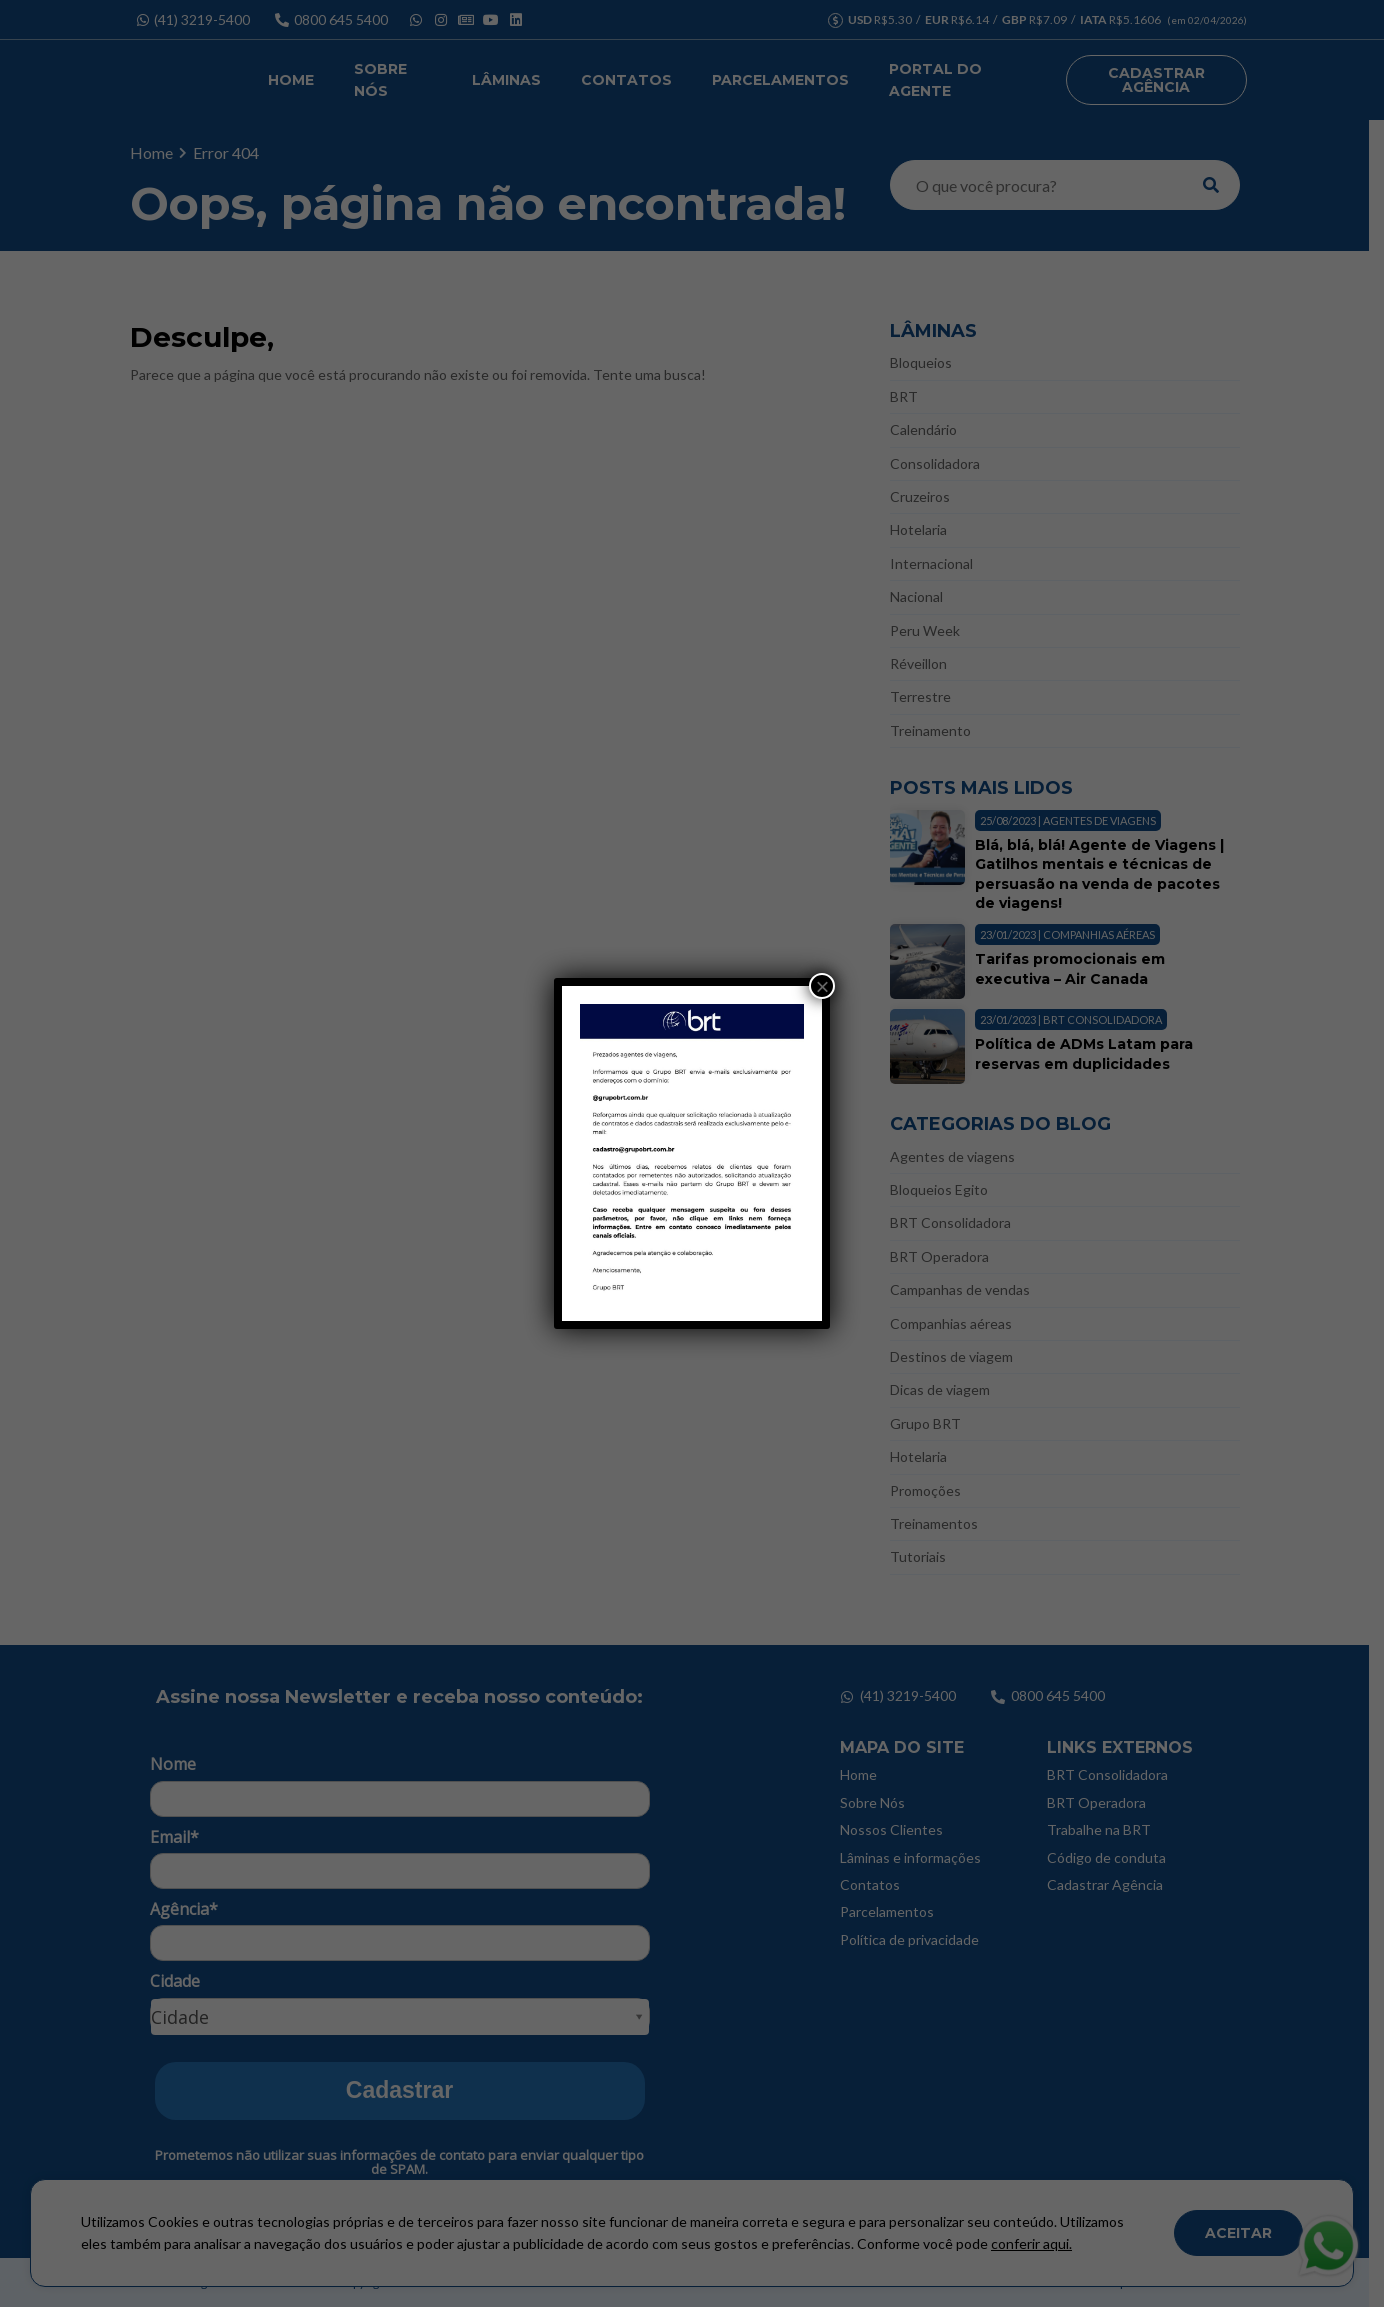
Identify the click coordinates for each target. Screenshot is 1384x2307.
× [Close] (822, 986)
